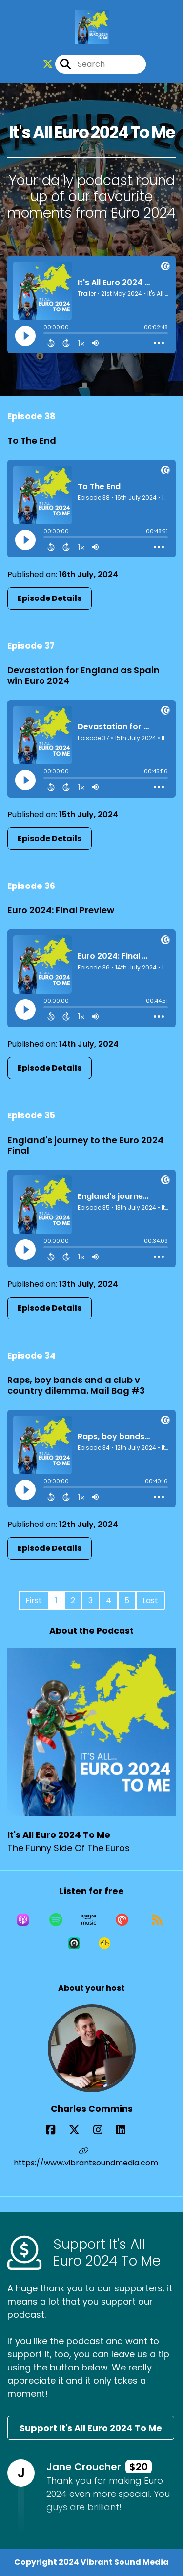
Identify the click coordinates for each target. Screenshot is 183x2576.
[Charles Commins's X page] (80, 2130)
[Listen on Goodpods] (104, 1943)
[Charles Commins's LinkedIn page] (126, 2130)
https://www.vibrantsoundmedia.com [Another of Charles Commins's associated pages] (86, 2157)
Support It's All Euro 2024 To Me (91, 2428)
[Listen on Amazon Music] (89, 1920)
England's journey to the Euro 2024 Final (85, 1145)
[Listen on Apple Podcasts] (23, 1920)
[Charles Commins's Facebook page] (56, 2130)
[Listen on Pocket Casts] (122, 1920)
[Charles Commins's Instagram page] (103, 2130)
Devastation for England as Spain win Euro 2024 (83, 675)
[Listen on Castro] (74, 1943)
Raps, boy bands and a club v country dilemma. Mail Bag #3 (76, 1385)
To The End (31, 440)
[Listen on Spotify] (56, 1920)
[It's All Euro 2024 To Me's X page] (47, 64)
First (33, 1600)
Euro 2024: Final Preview (60, 910)
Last (150, 1600)
